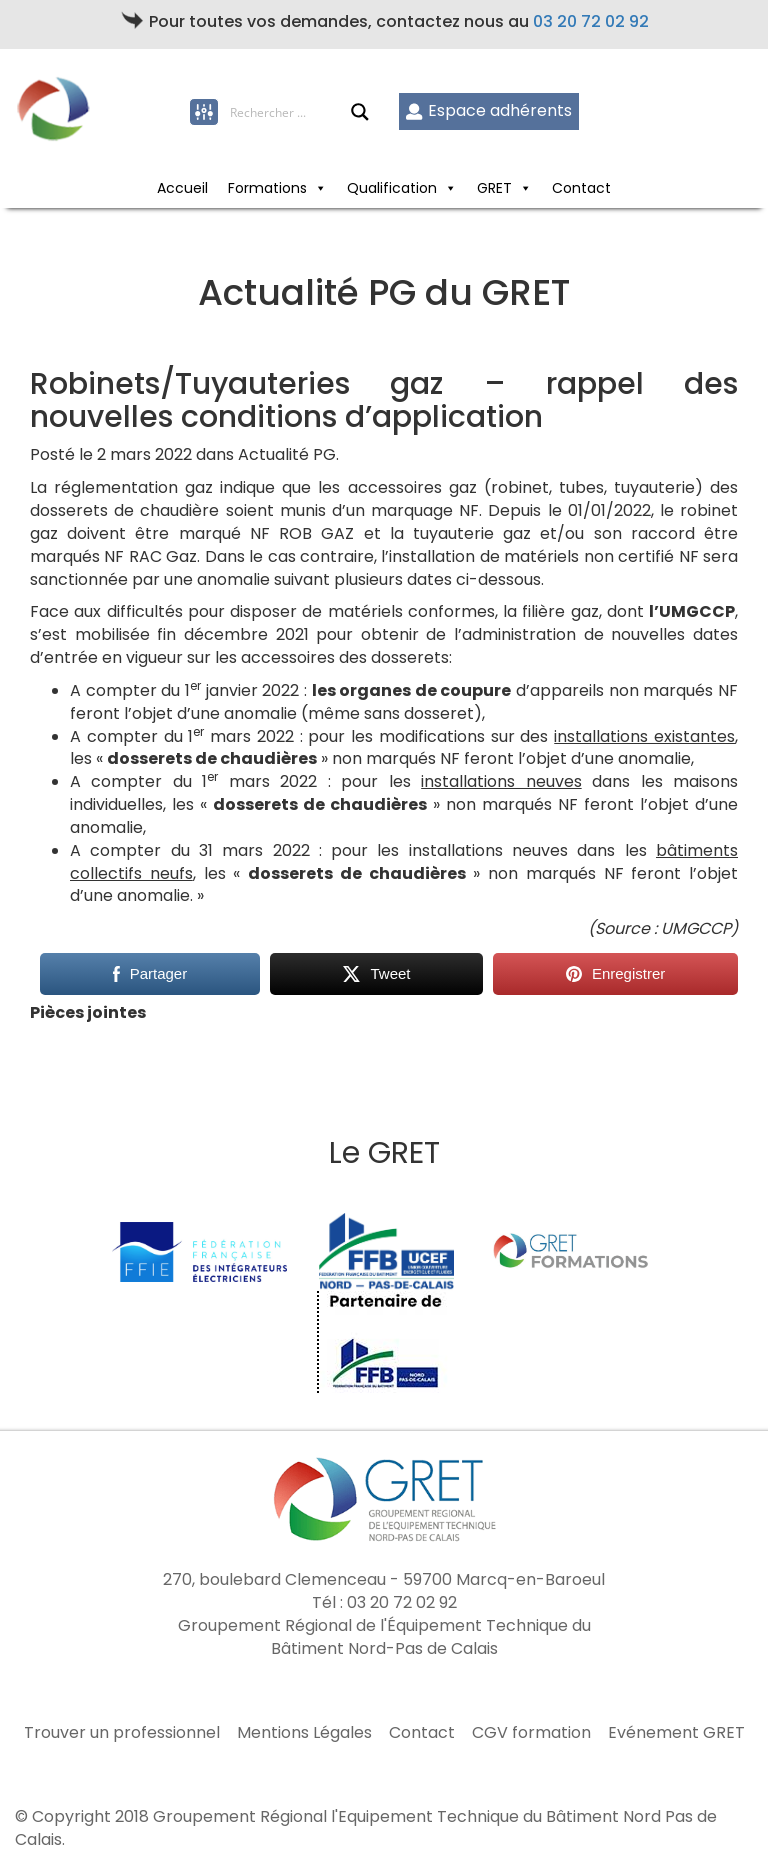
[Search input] (290, 112)
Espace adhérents (488, 110)
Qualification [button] (402, 188)
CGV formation (531, 1733)
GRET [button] (504, 188)
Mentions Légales (304, 1733)
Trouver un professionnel (122, 1733)
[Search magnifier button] (360, 112)
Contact (581, 188)
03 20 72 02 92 (591, 21)
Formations (277, 188)
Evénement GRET (676, 1733)
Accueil (182, 188)
